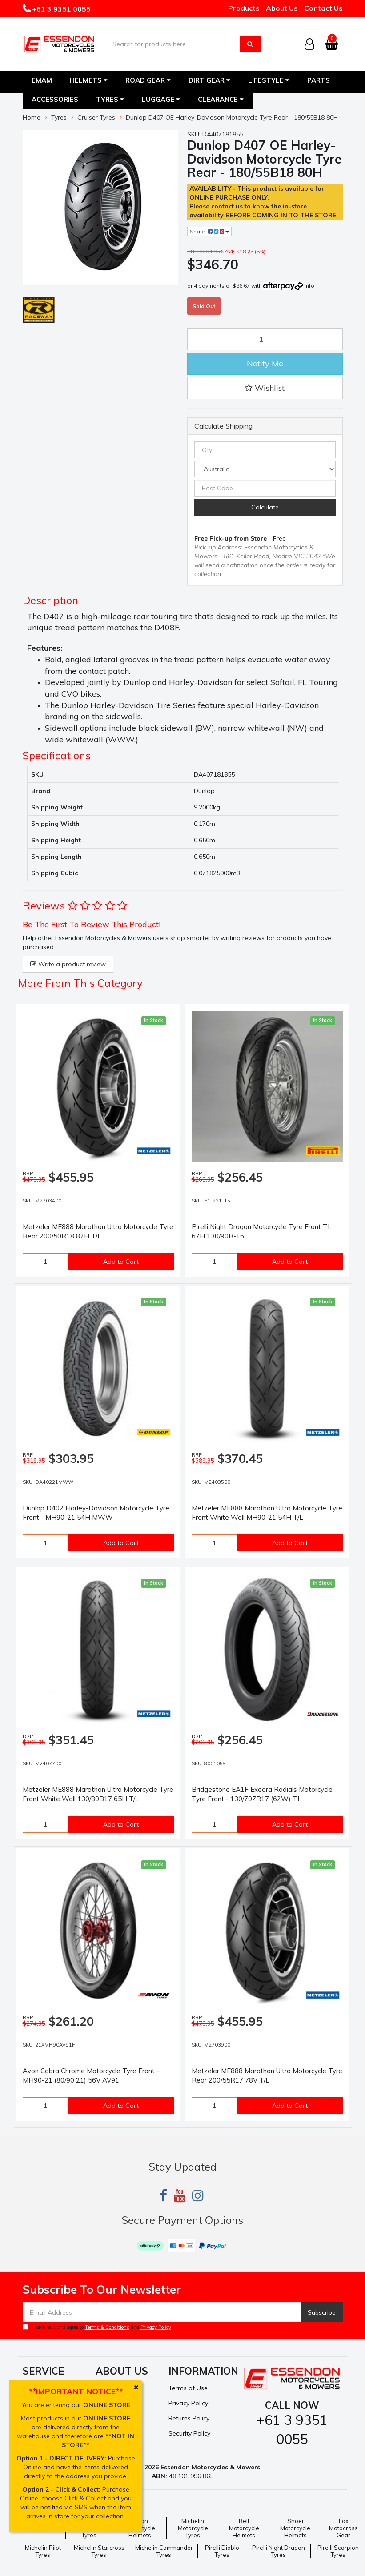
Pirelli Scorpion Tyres (338, 2551)
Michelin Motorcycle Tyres (193, 2528)
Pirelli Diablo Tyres (222, 2551)
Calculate (265, 507)
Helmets (89, 80)
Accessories (55, 99)
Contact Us (323, 8)
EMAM (42, 80)
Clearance (221, 99)
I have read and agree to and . (97, 2327)
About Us (282, 8)
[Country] (265, 469)
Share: (209, 231)
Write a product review (68, 964)
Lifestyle (268, 80)
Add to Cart (121, 1262)
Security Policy (189, 2433)
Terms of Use (188, 2388)
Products (244, 8)
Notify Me (265, 363)
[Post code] (265, 488)
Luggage (161, 99)
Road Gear (148, 80)
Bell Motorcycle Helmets (244, 2528)
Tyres (110, 99)
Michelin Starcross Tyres (99, 2551)
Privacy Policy (155, 2327)
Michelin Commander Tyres (164, 2551)
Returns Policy (188, 2418)
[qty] (265, 449)
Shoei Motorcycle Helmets (295, 2528)
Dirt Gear (209, 80)
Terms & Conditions (107, 2327)
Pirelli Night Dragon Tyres (278, 2551)
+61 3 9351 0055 (60, 8)
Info (309, 285)
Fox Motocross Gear (343, 2528)
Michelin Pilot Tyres (43, 2551)
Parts (318, 80)
